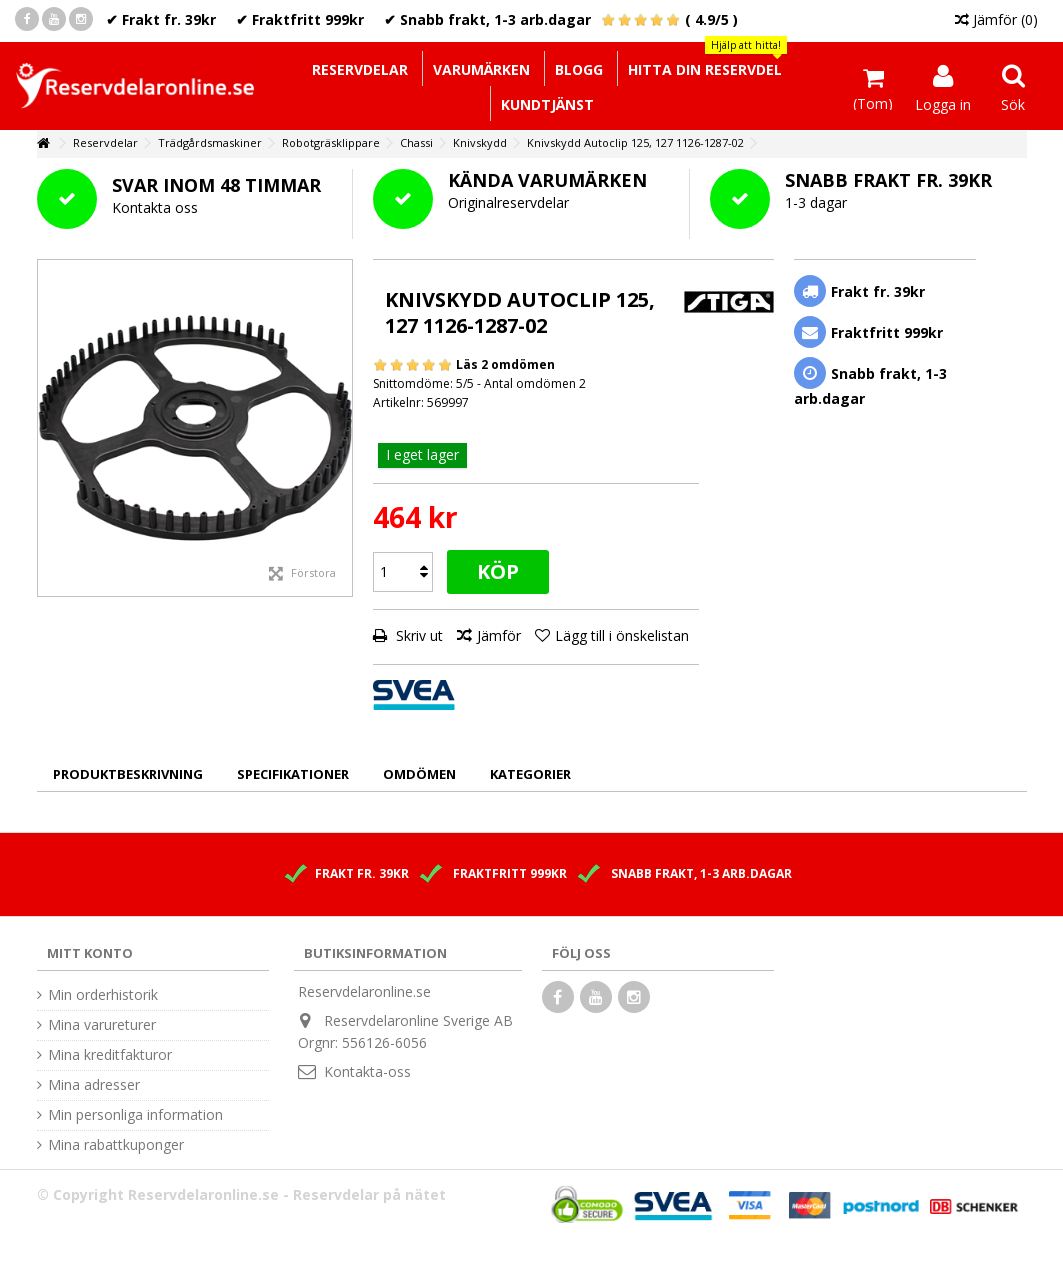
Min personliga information (135, 1115)
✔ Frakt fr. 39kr (161, 19)
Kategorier (530, 774)
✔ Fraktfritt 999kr (300, 19)
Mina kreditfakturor (110, 1055)
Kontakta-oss (367, 1071)
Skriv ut (417, 635)
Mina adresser (94, 1085)
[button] (704, 68)
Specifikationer (293, 774)
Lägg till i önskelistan (622, 635)
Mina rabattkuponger (116, 1145)
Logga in (943, 103)
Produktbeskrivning (128, 774)
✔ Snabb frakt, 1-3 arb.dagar (487, 19)
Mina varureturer (102, 1025)
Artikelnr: (398, 402)
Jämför (499, 635)
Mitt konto (90, 953)
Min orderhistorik (103, 995)
